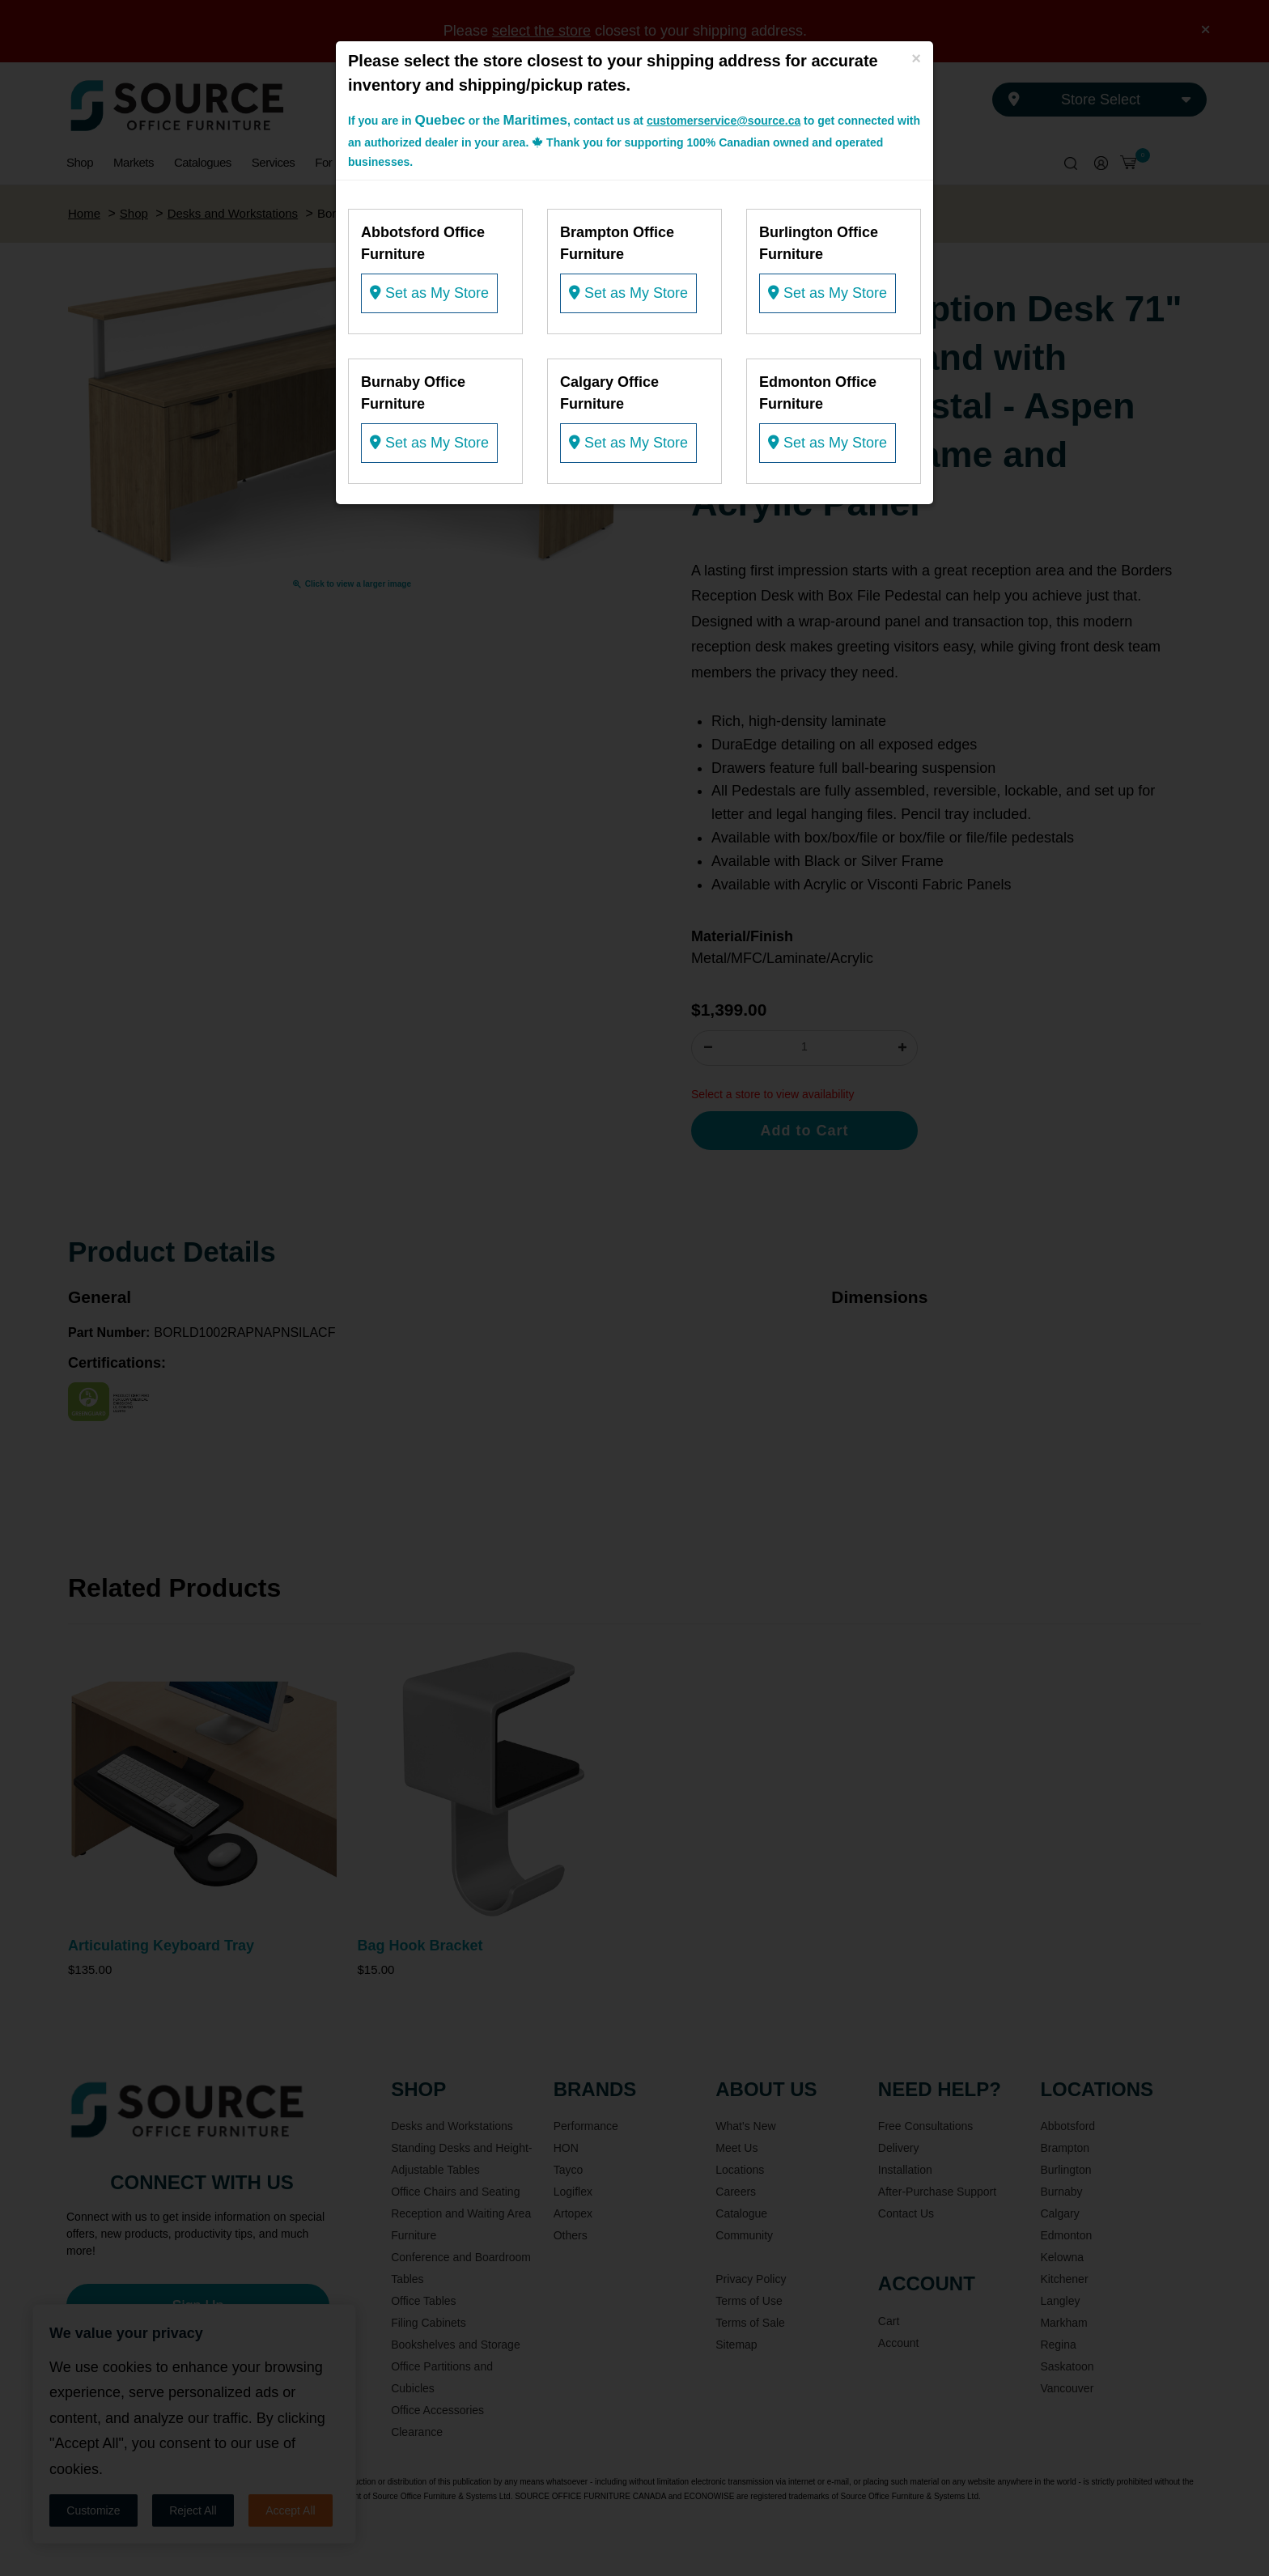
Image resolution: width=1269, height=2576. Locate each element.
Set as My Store (429, 293)
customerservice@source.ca (723, 120)
